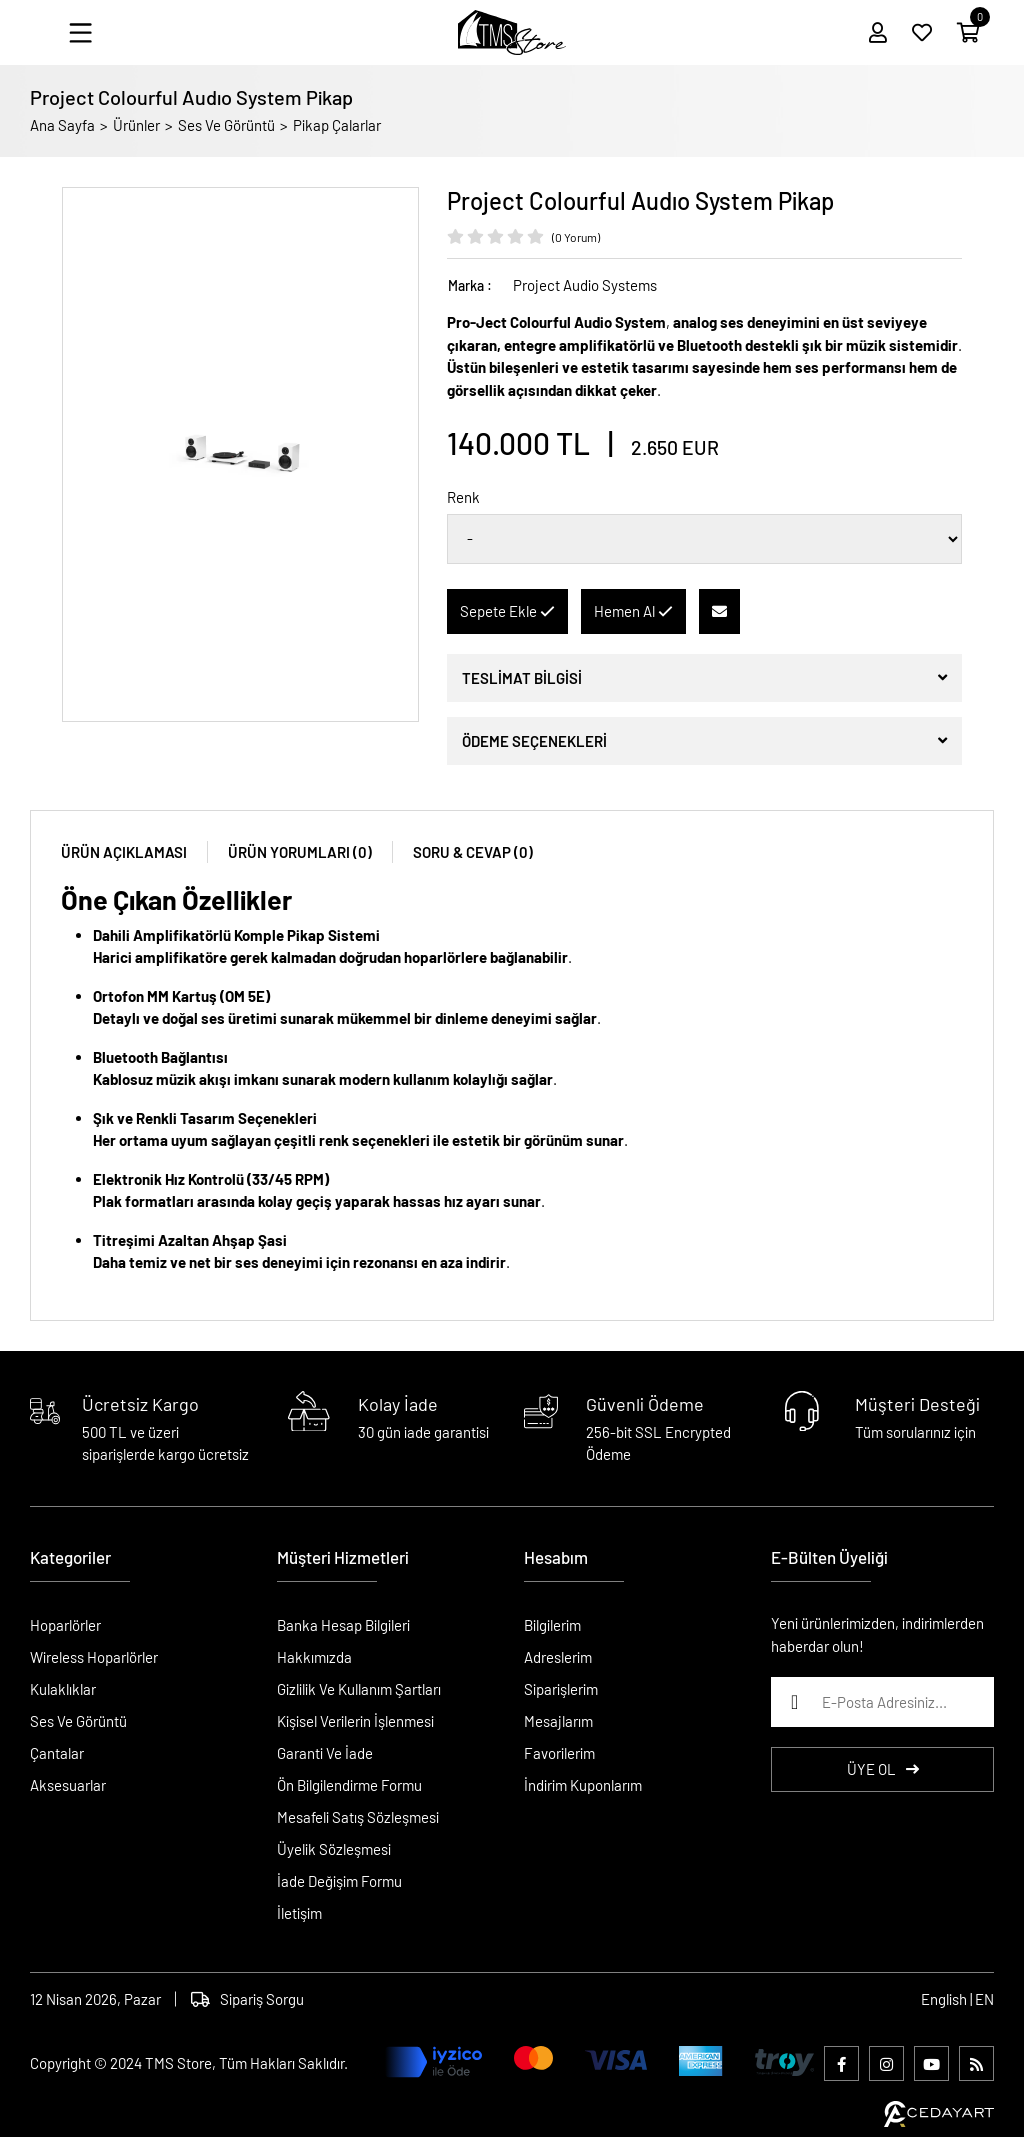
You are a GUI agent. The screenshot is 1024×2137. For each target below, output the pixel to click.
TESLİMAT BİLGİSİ (522, 678)
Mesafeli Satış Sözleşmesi (358, 1817)
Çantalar (57, 1753)
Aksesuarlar (68, 1785)
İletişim (299, 1913)
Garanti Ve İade (325, 1753)
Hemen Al (633, 611)
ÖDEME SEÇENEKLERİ (534, 741)
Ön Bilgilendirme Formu (349, 1785)
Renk (463, 497)
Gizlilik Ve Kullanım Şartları (359, 1689)
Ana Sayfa (62, 125)
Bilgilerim (552, 1625)
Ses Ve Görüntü (226, 125)
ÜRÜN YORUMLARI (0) (300, 852)
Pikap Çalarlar (337, 125)
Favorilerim (559, 1753)
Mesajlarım (558, 1721)
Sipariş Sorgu (247, 1999)
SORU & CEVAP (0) (473, 852)
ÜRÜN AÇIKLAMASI (124, 852)
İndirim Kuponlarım (583, 1785)
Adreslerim (558, 1657)
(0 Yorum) (576, 237)
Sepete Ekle (507, 611)
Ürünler (136, 125)
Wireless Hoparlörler (94, 1657)
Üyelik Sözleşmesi (334, 1849)
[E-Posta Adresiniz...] (882, 1702)
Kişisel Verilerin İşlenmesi (355, 1721)
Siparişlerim (561, 1689)
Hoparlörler (65, 1625)
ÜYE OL (883, 1769)
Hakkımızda (314, 1657)
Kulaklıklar (63, 1689)
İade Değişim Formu (339, 1881)
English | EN (957, 1999)
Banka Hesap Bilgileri (343, 1625)
